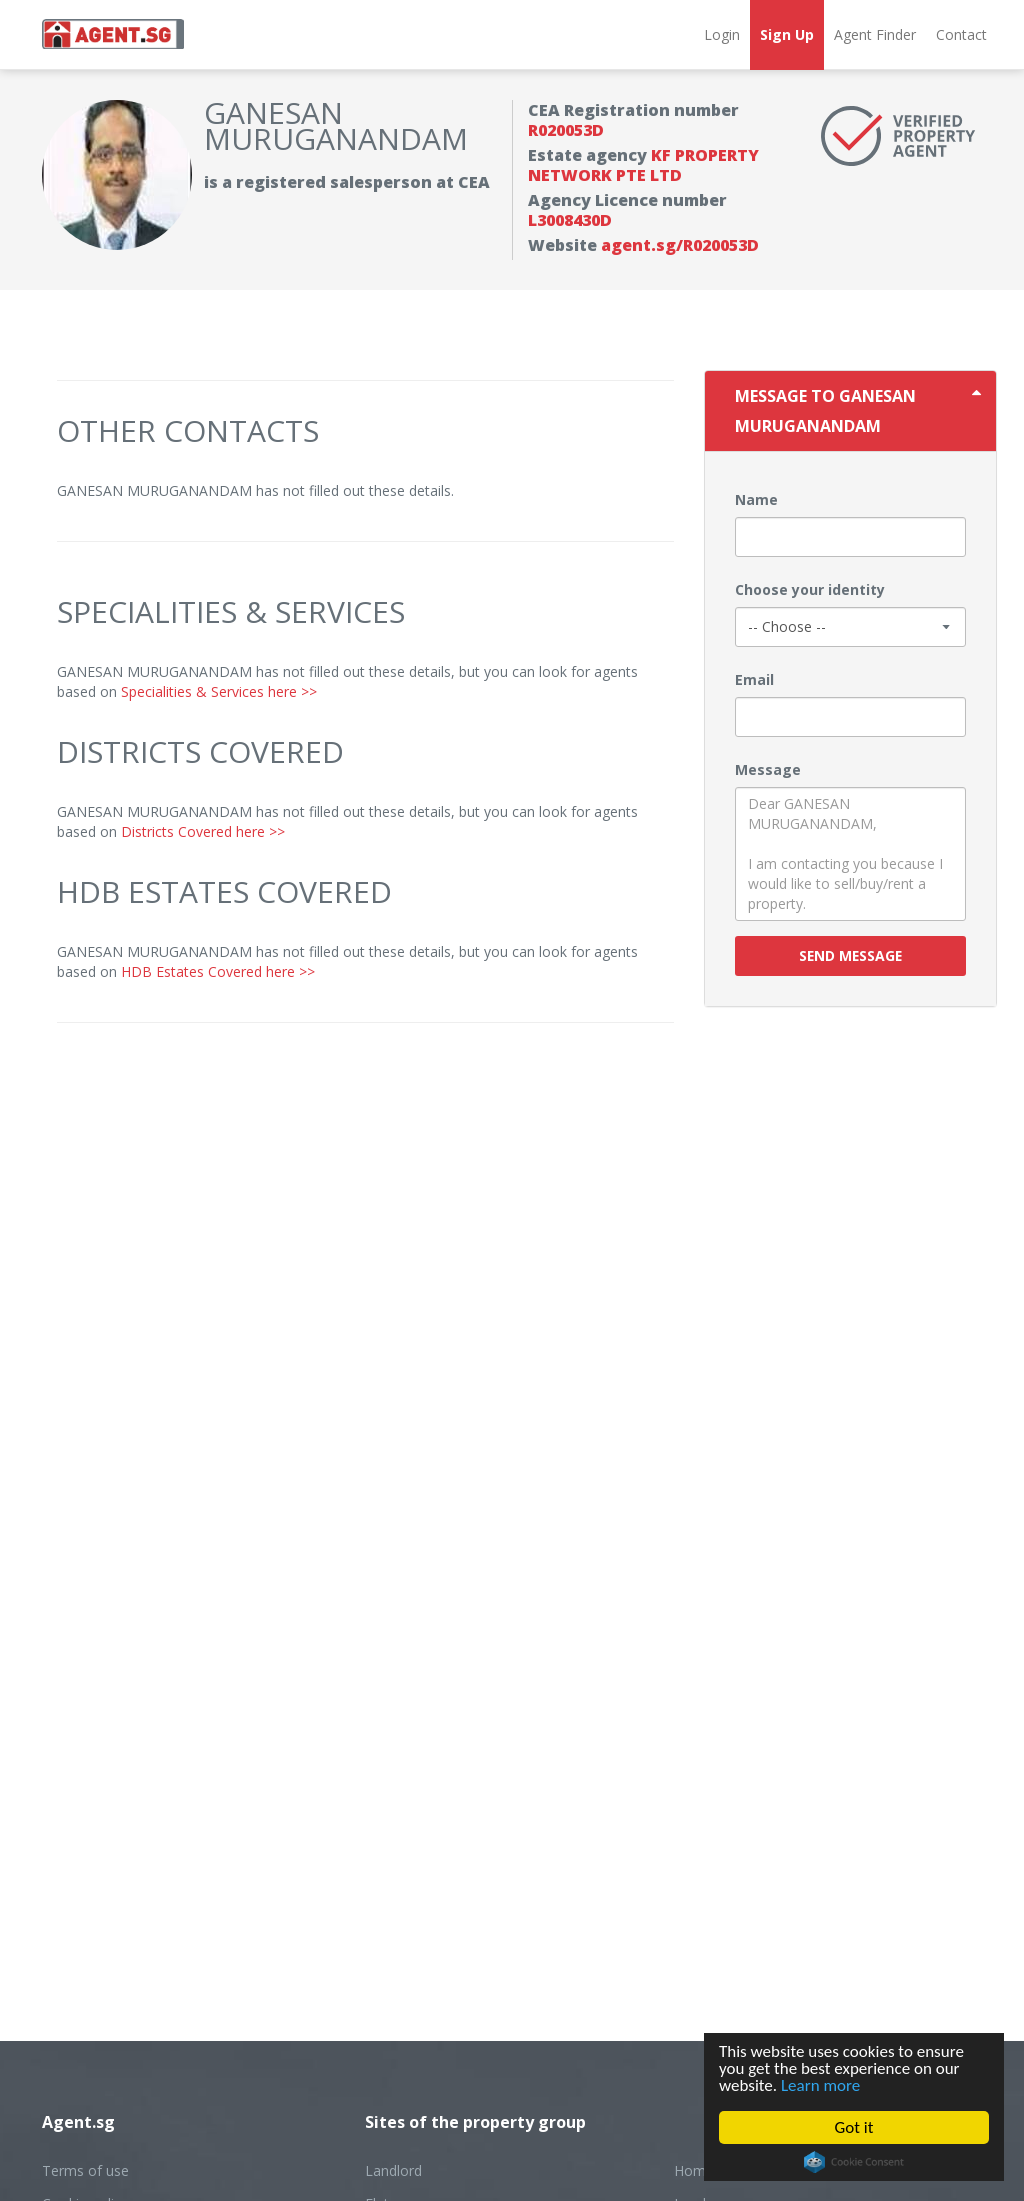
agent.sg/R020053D (680, 245)
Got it (854, 2127)
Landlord (393, 2170)
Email (754, 679)
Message (768, 769)
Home (694, 2170)
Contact (961, 34)
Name (756, 499)
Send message (850, 955)
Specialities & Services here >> (219, 691)
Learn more (820, 2085)
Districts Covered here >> (203, 831)
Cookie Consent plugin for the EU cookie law (854, 2162)
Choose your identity (810, 589)
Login (722, 34)
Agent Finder (875, 34)
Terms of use (85, 2170)
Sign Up (787, 34)
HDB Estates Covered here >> (218, 971)
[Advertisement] (365, 1183)
